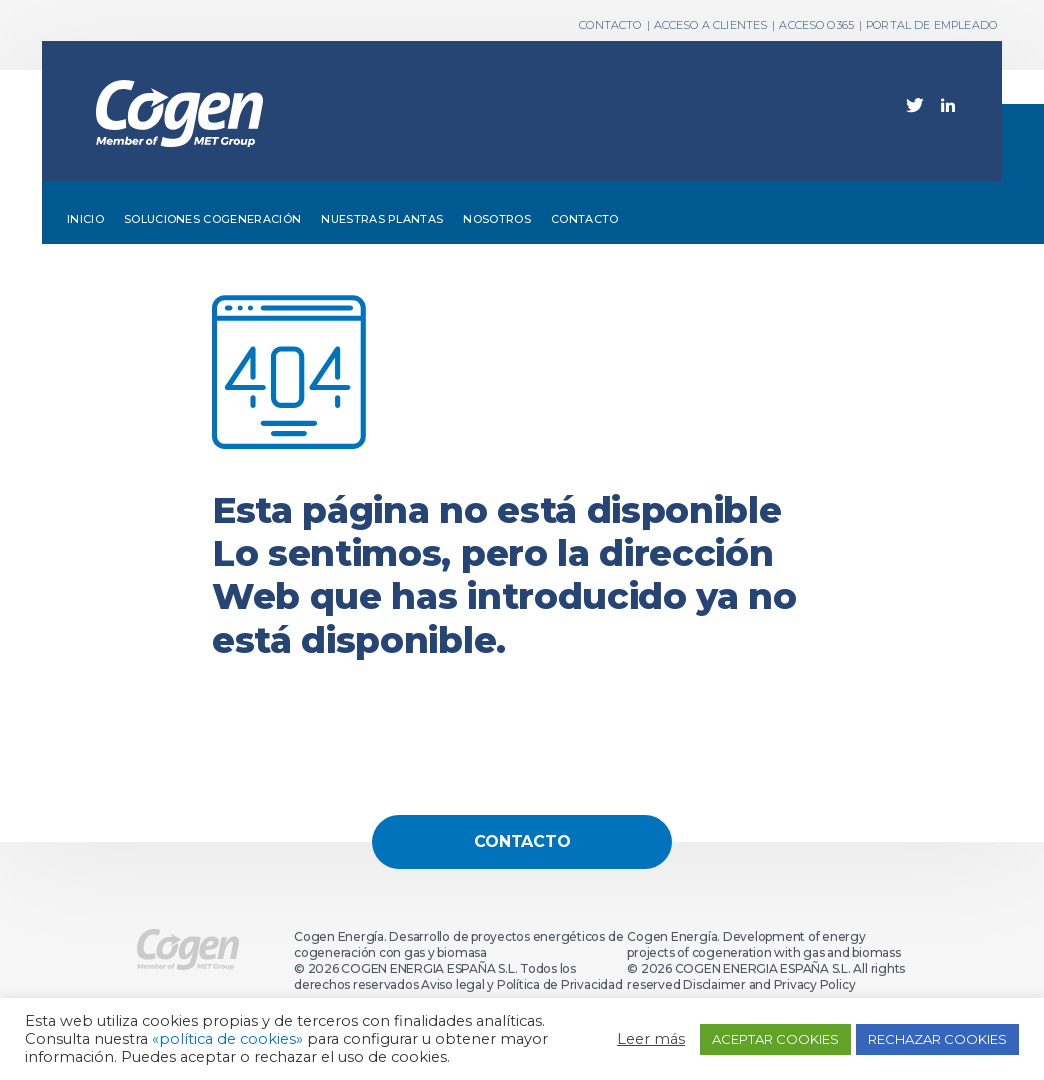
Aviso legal (452, 984)
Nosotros (497, 219)
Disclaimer (714, 984)
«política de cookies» (227, 1039)
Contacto (585, 219)
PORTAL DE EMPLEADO (931, 25)
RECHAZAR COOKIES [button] (937, 1039)
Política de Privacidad (560, 984)
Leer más (651, 1039)
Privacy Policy (815, 984)
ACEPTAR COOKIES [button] (775, 1039)
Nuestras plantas (382, 219)
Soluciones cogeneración (212, 219)
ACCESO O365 (816, 25)
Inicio (85, 219)
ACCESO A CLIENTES (711, 25)
